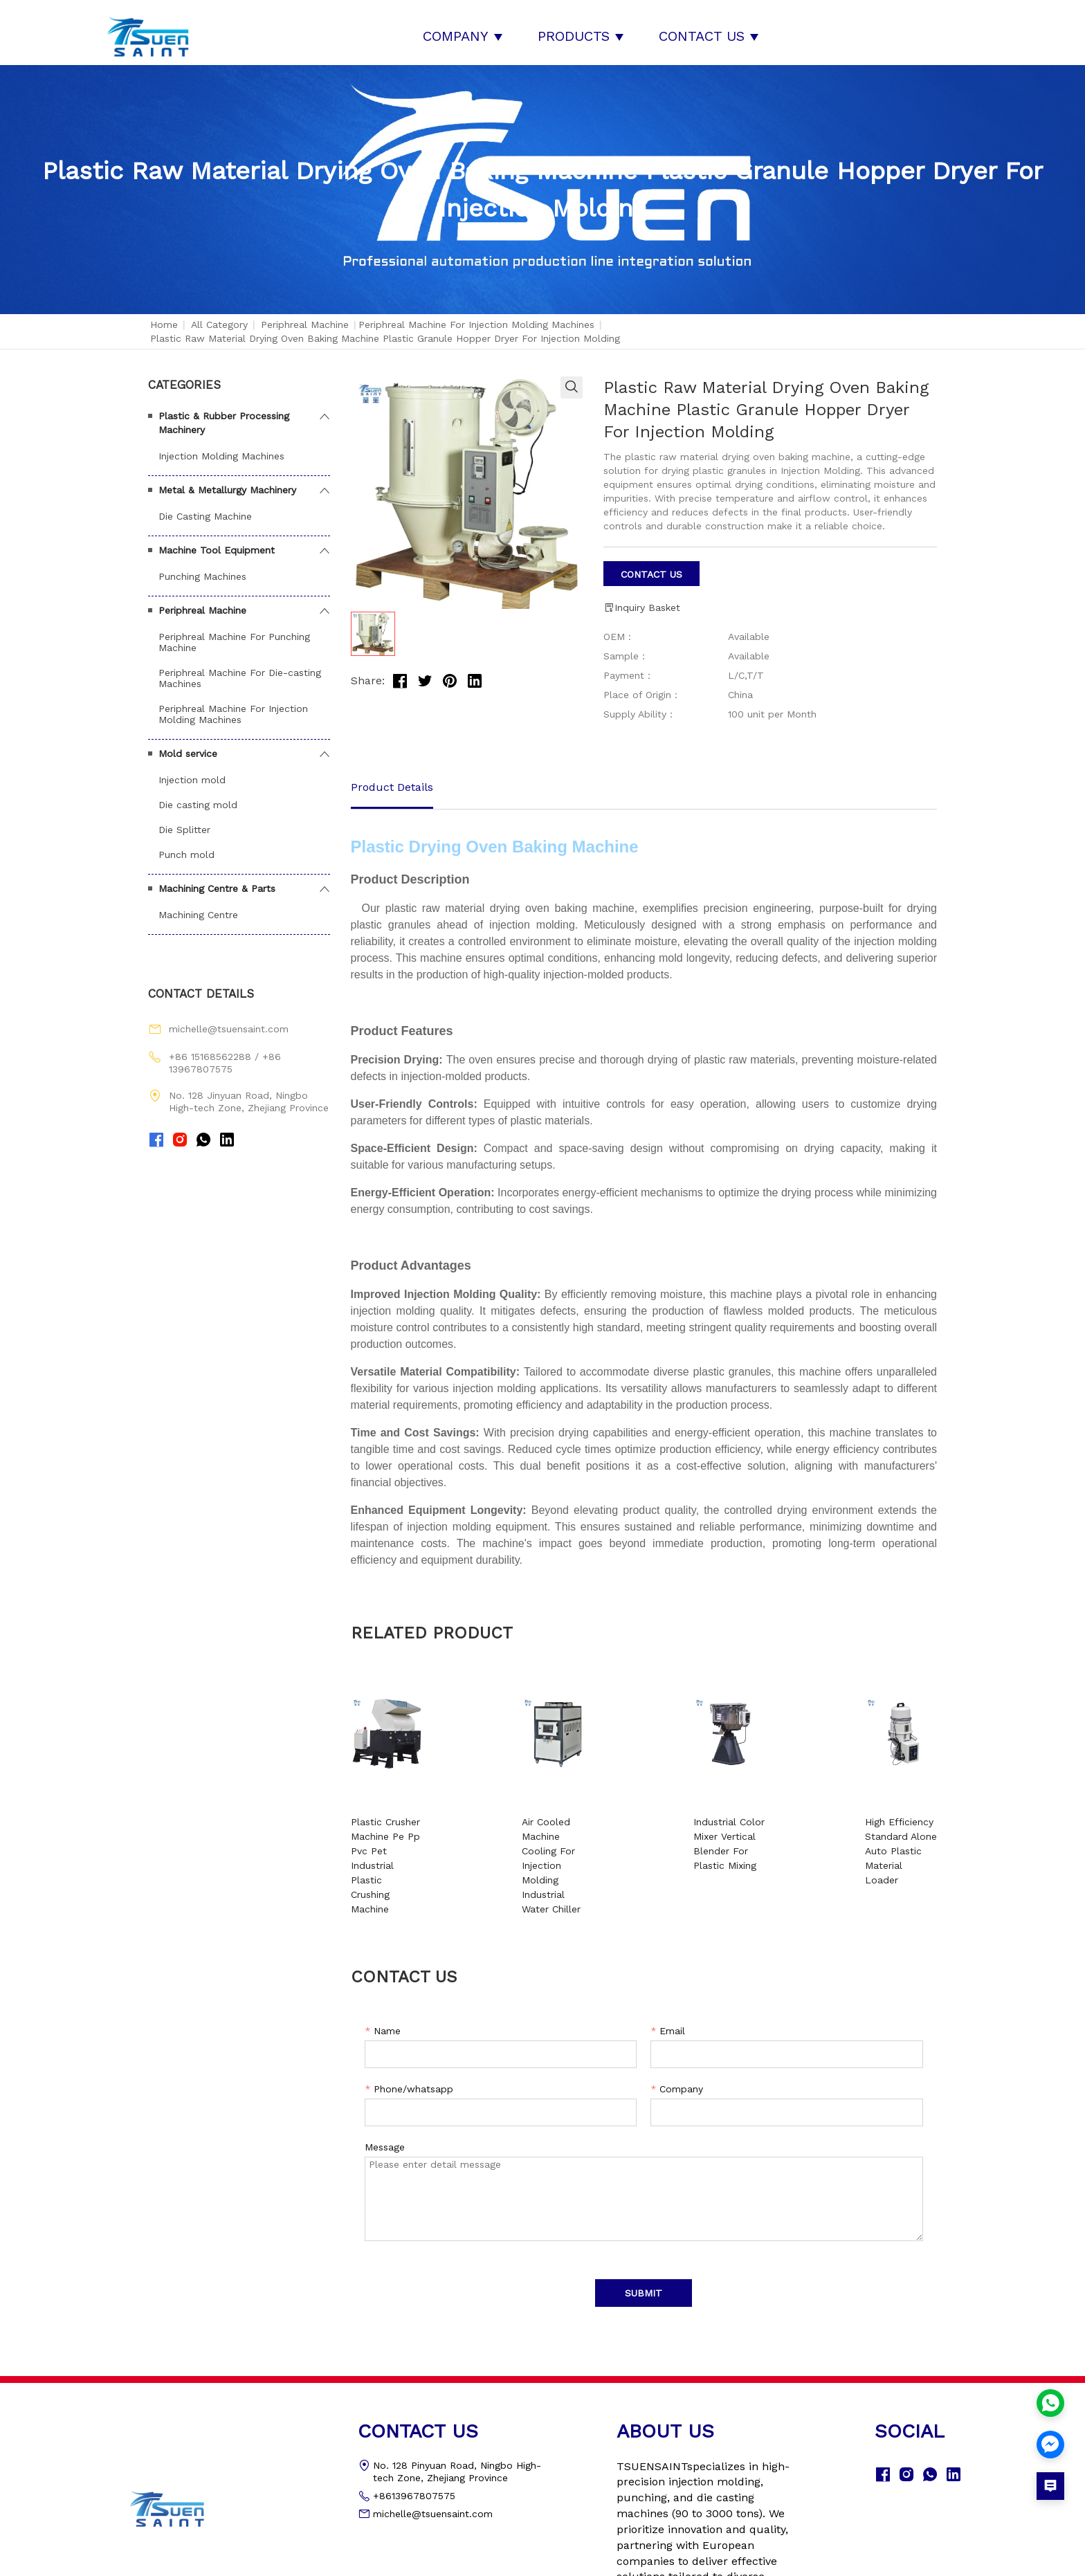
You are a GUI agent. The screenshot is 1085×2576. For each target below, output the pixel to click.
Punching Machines (202, 568)
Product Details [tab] (392, 778)
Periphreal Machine (305, 316)
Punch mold (186, 846)
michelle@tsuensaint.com (229, 1021)
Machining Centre (198, 906)
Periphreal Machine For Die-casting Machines (239, 670)
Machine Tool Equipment (216, 541)
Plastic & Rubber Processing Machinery (223, 414)
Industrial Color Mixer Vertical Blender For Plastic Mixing (714, 1828)
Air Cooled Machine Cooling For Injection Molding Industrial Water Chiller (565, 1828)
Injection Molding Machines (221, 447)
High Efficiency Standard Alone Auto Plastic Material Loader (864, 1828)
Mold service (187, 745)
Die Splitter (184, 821)
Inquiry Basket (641, 600)
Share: (368, 672)
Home (164, 316)
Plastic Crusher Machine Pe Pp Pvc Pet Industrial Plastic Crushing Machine (417, 1828)
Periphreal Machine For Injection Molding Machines (476, 316)
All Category (219, 316)
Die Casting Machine (205, 507)
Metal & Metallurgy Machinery (227, 481)
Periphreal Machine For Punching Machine (234, 634)
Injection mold (192, 771)
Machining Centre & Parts (216, 880)
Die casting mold (197, 796)
